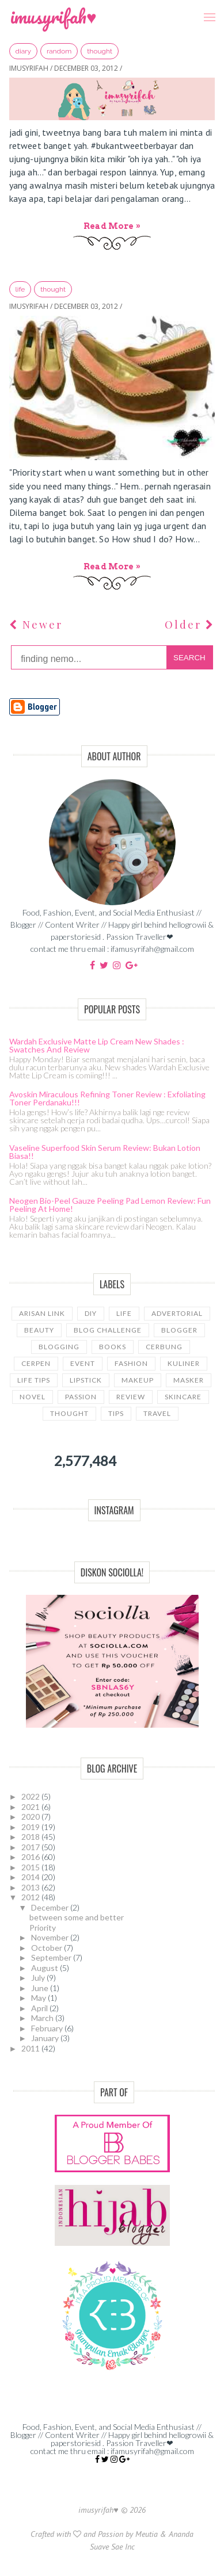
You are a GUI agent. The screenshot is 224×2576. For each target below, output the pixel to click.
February (47, 2028)
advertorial (177, 1313)
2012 (31, 1897)
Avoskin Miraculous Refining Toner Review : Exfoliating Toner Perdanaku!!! (107, 1098)
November (50, 1937)
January (45, 2038)
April (40, 2008)
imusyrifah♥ (53, 16)
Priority (42, 1927)
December (50, 1907)
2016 (31, 1857)
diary (23, 51)
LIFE (20, 289)
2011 (31, 2048)
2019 (31, 1827)
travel (157, 1413)
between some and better (76, 1917)
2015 (31, 1867)
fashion (131, 1363)
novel (32, 1396)
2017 (31, 1847)
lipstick (86, 1380)
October (47, 1948)
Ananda (181, 2534)
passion (81, 1396)
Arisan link (42, 1313)
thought (99, 51)
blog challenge (108, 1330)
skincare (183, 1396)
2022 (31, 1796)
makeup (138, 1380)
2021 (31, 1807)
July (39, 1977)
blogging (59, 1346)
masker (188, 1380)
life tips (33, 1380)
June (40, 1988)
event (82, 1363)
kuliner (184, 1363)
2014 (31, 1877)
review (130, 1396)
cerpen (36, 1363)
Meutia (146, 2534)
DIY (91, 1313)
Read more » (112, 226)
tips (116, 1413)
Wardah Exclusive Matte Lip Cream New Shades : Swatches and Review (96, 1045)
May (39, 1998)
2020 (31, 1816)
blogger (179, 1330)
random (59, 51)
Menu (206, 9)
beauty (39, 1330)
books (112, 1346)
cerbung (164, 1346)
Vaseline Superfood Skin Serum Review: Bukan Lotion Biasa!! (104, 1152)
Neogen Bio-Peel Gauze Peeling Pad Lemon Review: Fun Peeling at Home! (110, 1205)
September (52, 1957)
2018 (31, 1837)
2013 (31, 1887)
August (45, 1968)
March (43, 2018)
